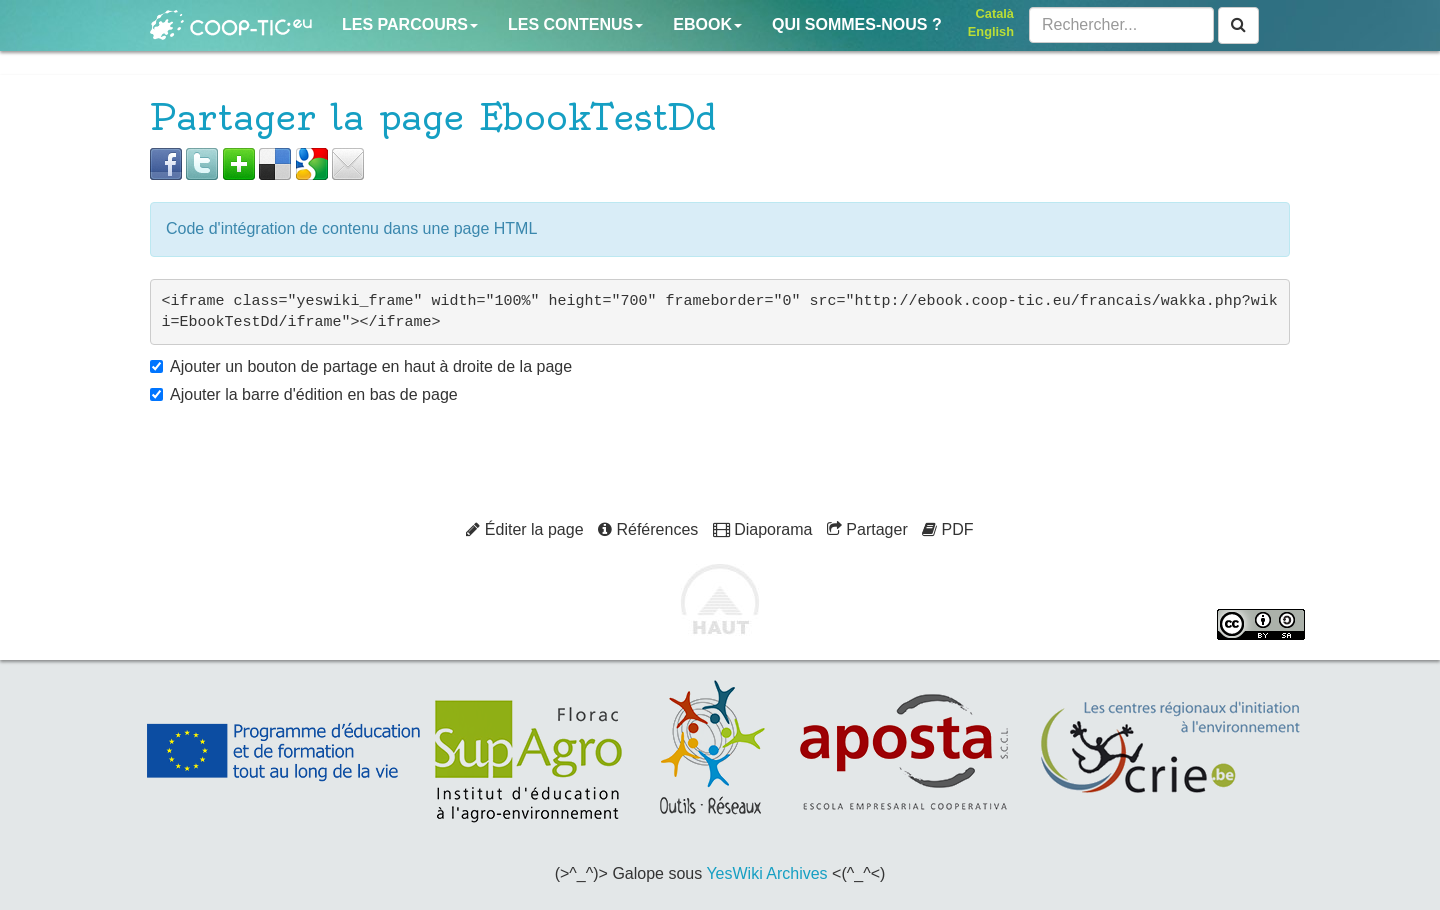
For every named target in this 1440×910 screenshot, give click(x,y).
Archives (796, 873)
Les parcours (410, 24)
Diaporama (763, 529)
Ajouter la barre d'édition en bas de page (314, 394)
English (991, 31)
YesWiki (734, 873)
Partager (867, 529)
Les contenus (575, 24)
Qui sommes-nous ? (857, 24)
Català (995, 13)
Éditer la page (524, 529)
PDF (947, 529)
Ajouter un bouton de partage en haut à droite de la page (371, 366)
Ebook (707, 24)
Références (648, 529)
